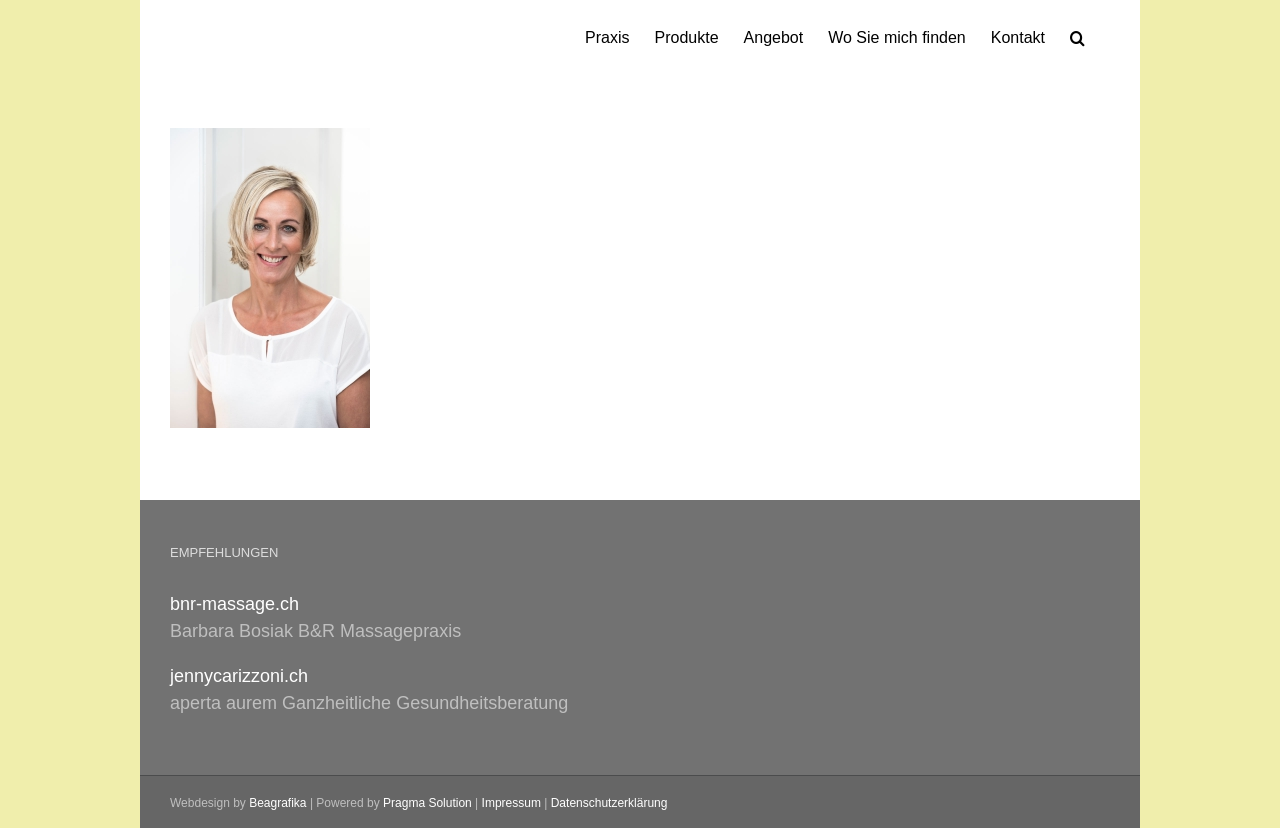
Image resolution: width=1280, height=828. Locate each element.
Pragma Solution (427, 803)
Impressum (511, 803)
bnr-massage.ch (234, 604)
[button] (1077, 36)
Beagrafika (277, 803)
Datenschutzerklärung (609, 803)
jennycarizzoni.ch (239, 676)
